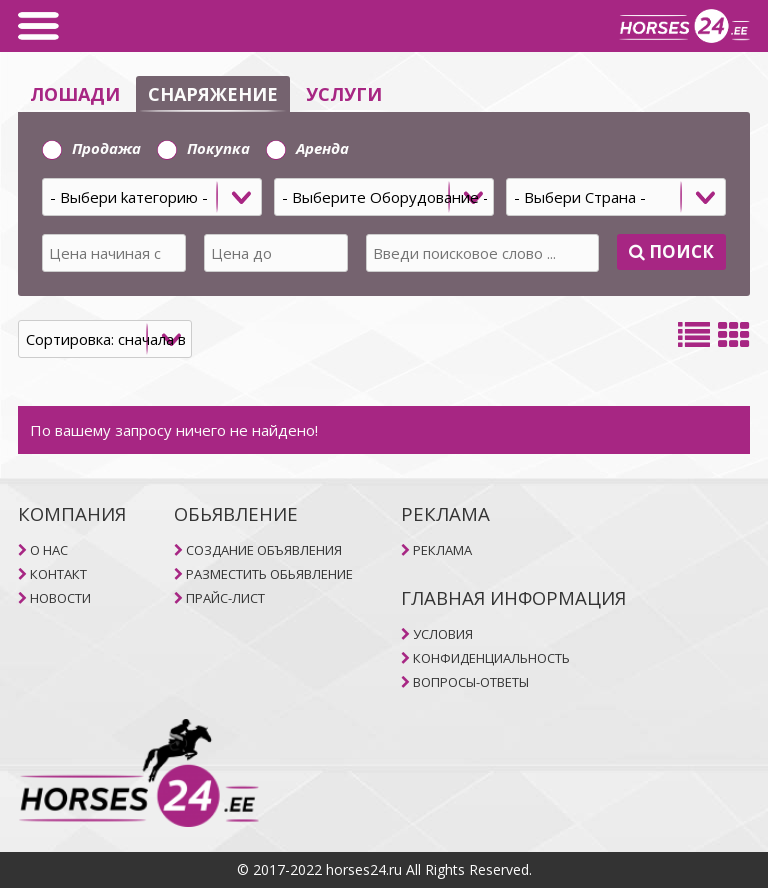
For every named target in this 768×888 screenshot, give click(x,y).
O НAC (49, 550)
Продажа (91, 148)
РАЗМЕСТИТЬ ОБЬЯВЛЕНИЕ (269, 574)
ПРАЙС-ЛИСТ (225, 598)
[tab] (384, 204)
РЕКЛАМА (442, 550)
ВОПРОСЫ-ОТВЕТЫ (471, 682)
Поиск (671, 251)
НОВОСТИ (60, 598)
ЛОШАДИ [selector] (75, 94)
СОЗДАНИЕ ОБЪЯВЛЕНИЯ (264, 550)
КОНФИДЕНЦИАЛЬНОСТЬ (491, 658)
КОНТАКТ (58, 574)
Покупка (203, 148)
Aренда (307, 148)
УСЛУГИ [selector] (344, 94)
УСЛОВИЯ (443, 634)
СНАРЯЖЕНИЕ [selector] (213, 94)
